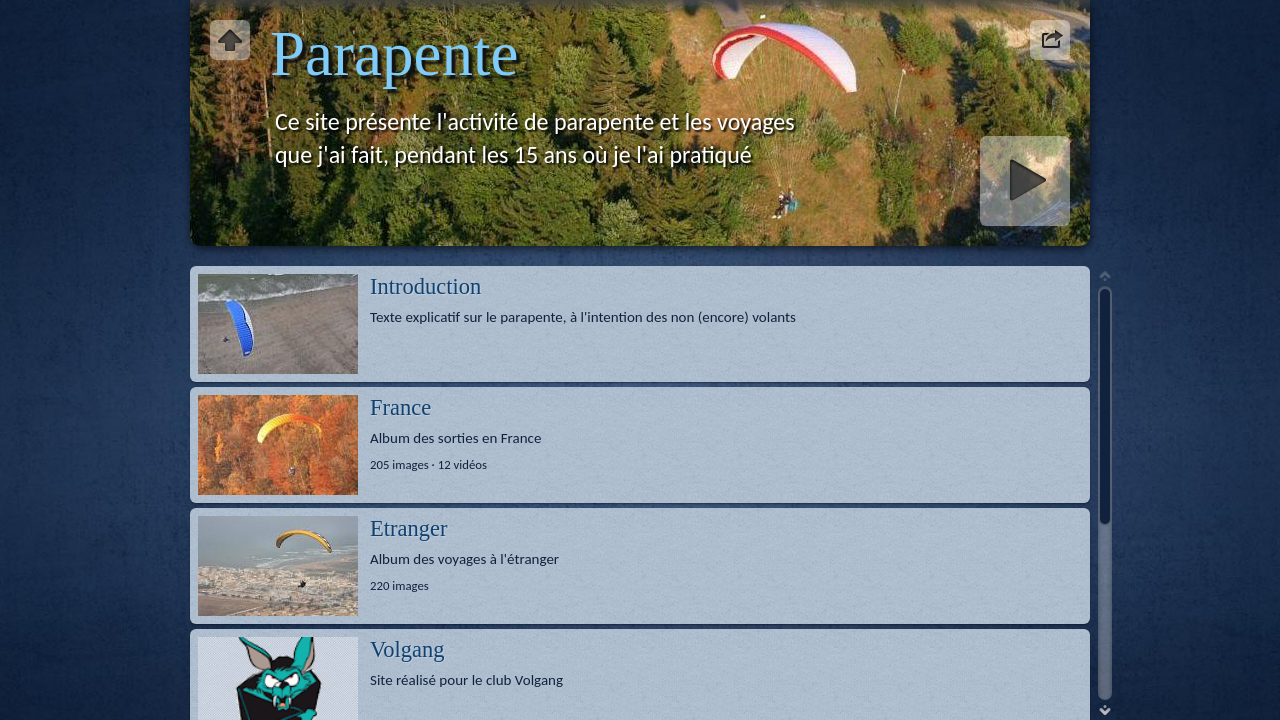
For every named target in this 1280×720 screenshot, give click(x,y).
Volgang (407, 649)
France (400, 407)
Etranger (408, 528)
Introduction (425, 286)
